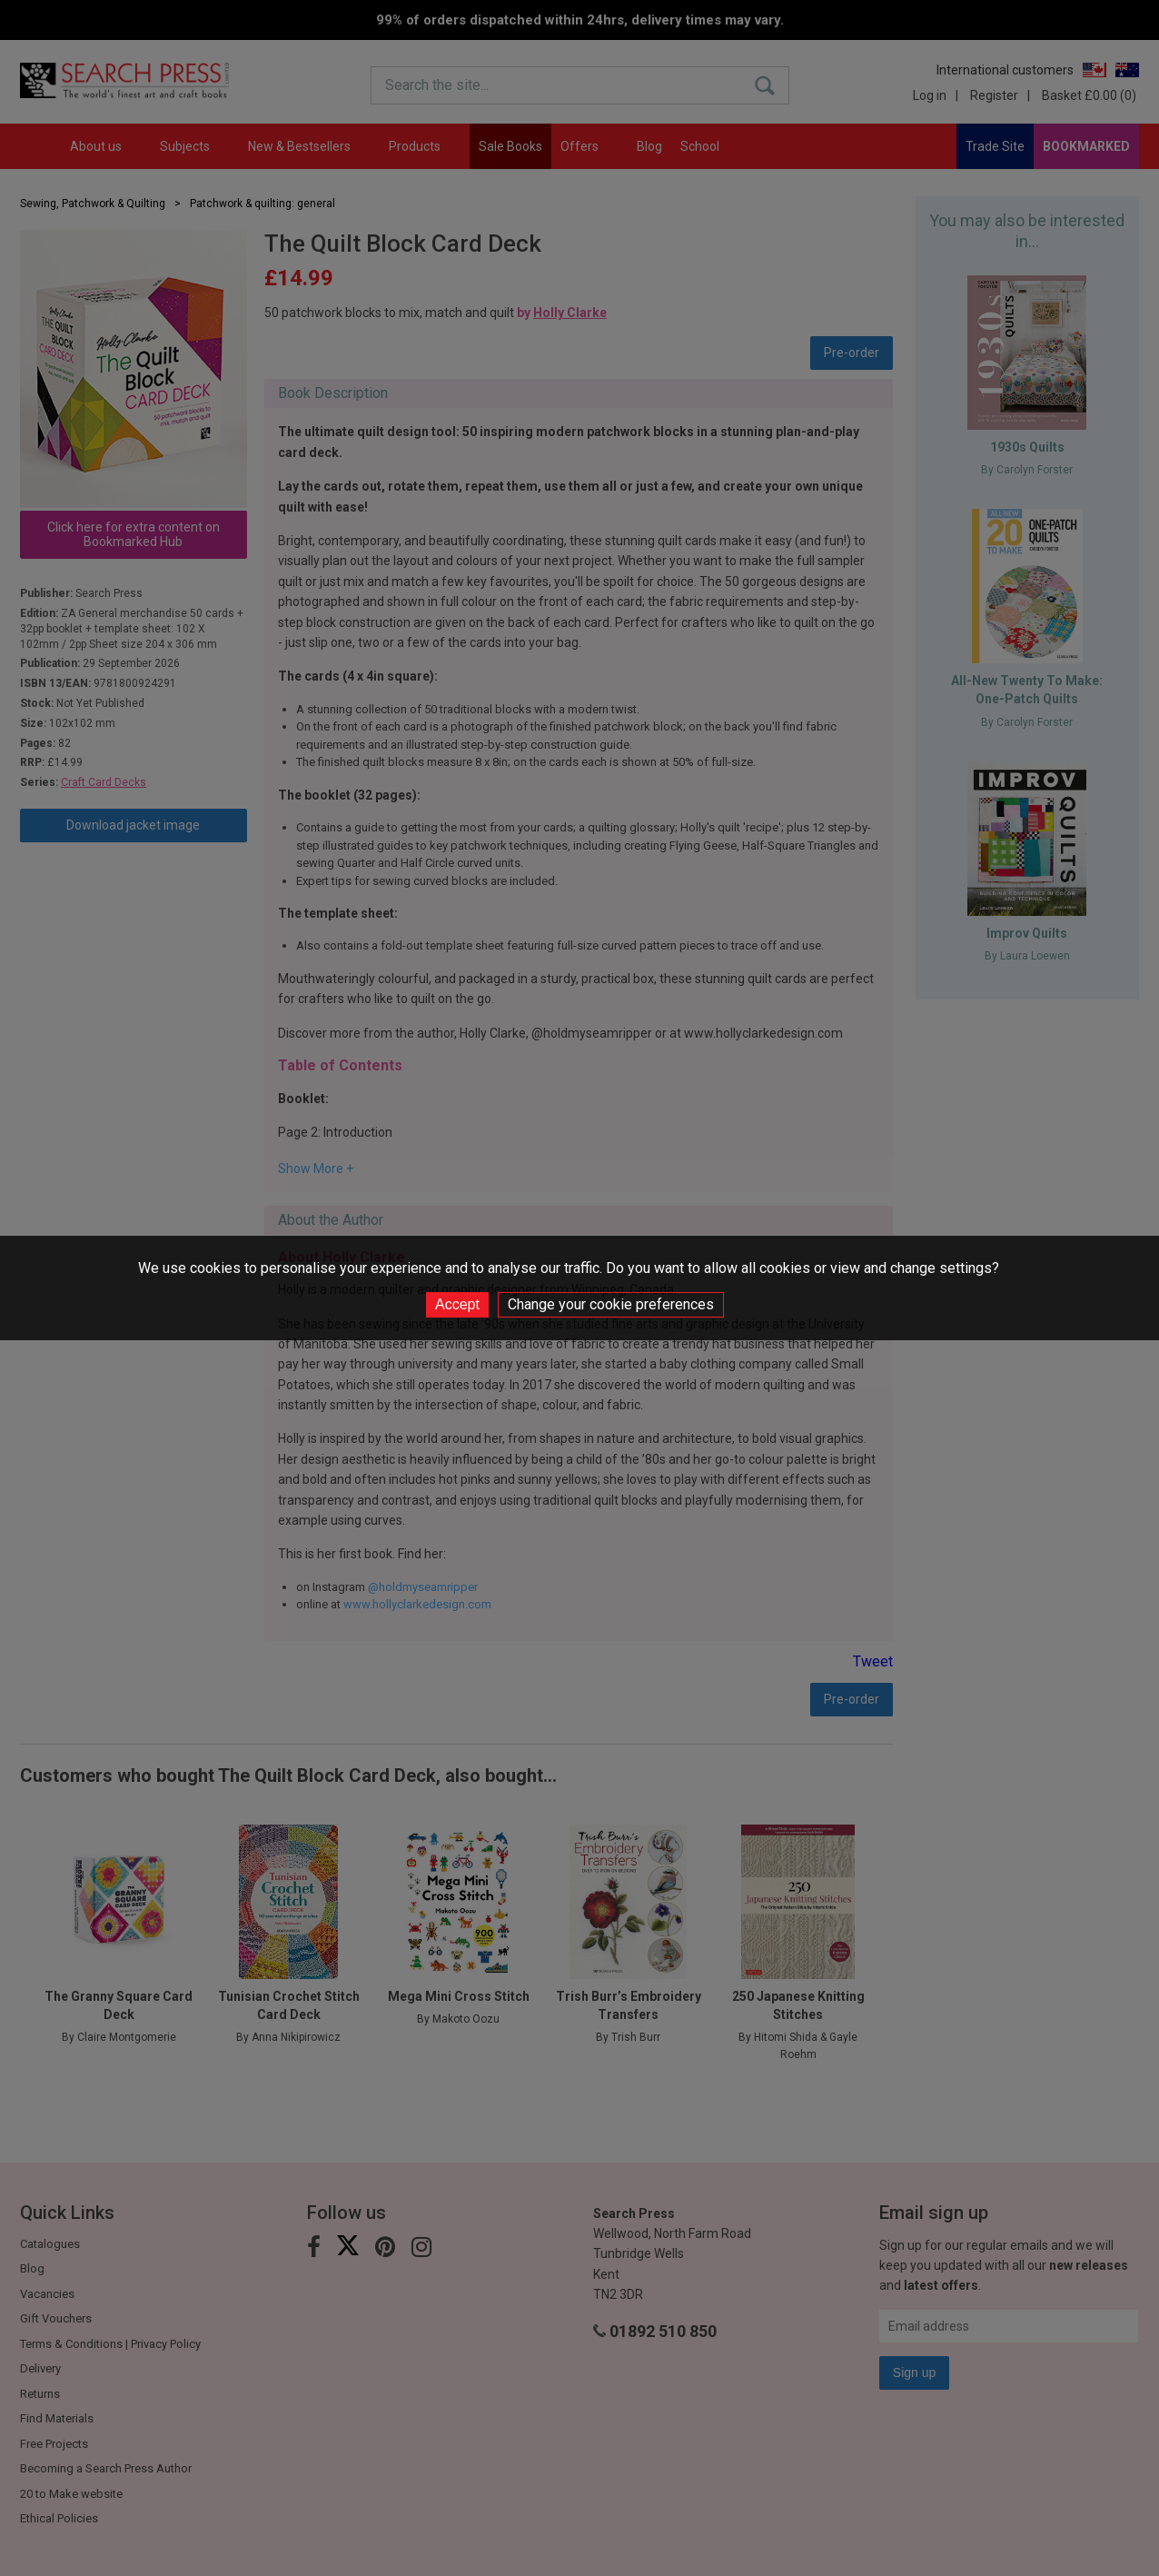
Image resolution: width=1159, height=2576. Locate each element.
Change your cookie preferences (611, 1304)
